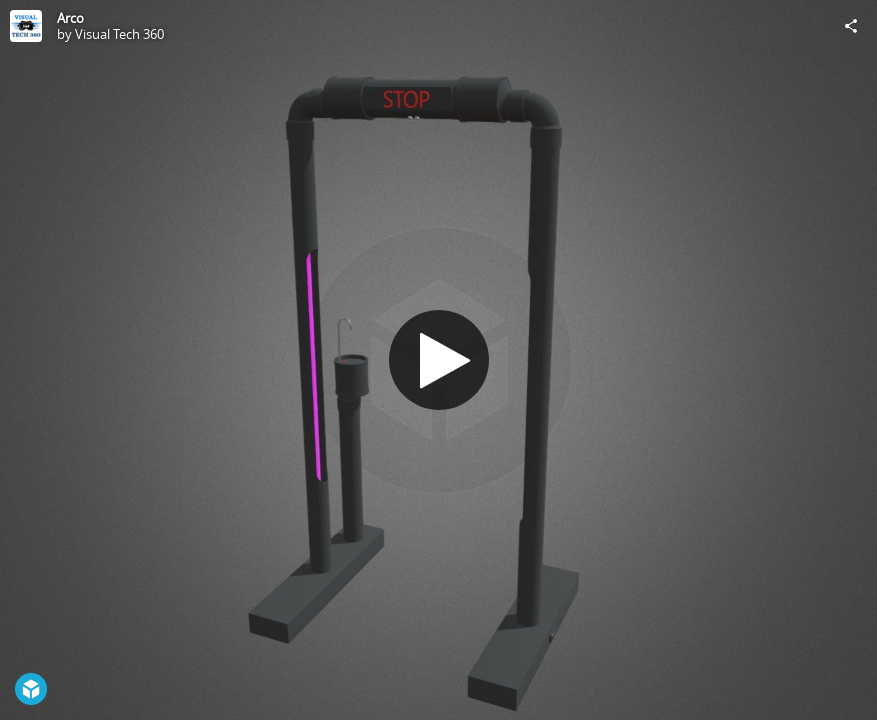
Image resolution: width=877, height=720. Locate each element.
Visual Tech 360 (119, 34)
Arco (70, 18)
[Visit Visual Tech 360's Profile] (26, 26)
